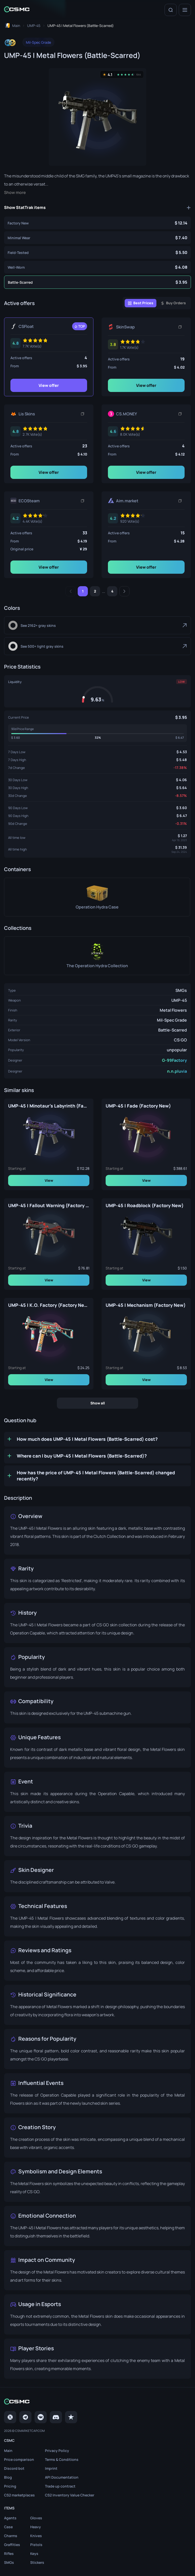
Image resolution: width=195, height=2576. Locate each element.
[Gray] (97, 625)
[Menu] (185, 10)
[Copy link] (180, 327)
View (49, 1180)
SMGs (181, 990)
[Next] (124, 591)
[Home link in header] (16, 9)
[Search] (171, 10)
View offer (49, 385)
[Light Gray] (97, 646)
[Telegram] (25, 2417)
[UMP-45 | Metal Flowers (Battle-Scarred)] (97, 282)
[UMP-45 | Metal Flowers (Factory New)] (97, 223)
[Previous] (71, 591)
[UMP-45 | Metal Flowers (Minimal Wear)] (97, 237)
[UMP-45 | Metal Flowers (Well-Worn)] (97, 267)
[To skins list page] (33, 25)
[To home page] (12, 25)
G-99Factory (174, 1060)
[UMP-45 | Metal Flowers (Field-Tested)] (97, 252)
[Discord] (56, 2417)
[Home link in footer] (97, 2402)
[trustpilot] (71, 2417)
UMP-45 (179, 1000)
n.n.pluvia (177, 1071)
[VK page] (41, 2417)
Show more (15, 192)
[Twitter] (10, 2417)
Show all (97, 1403)
